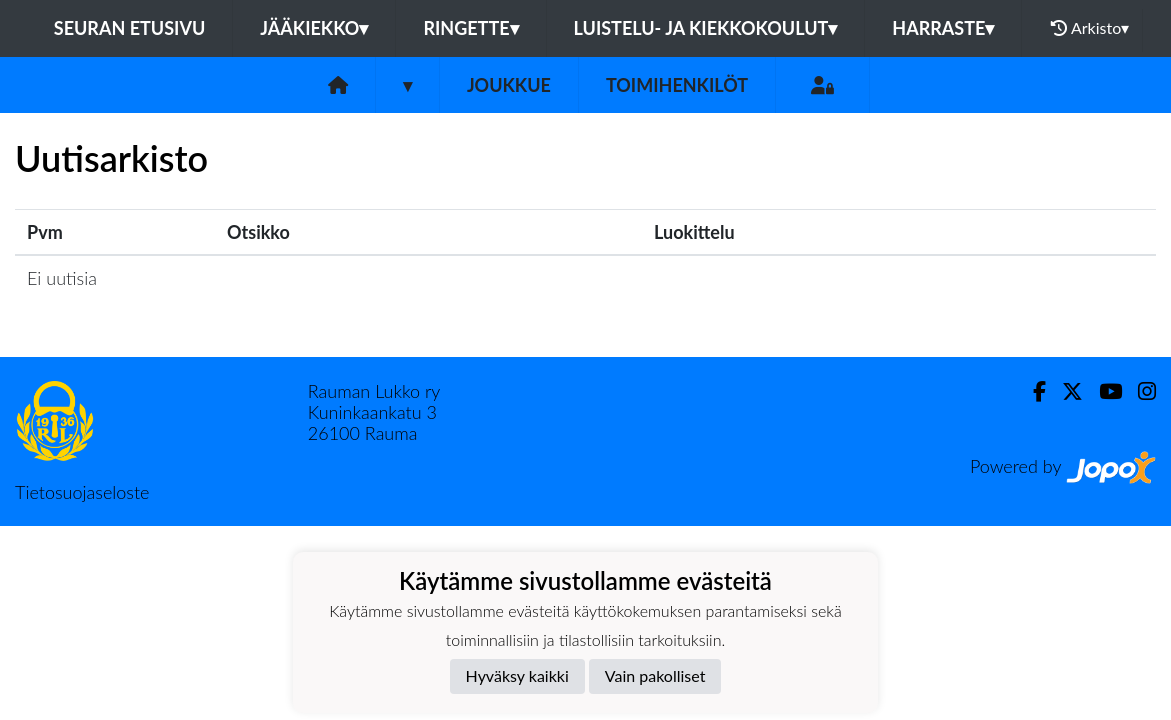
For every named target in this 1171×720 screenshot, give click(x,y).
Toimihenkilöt (677, 85)
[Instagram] (1139, 391)
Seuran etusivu (130, 28)
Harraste (943, 28)
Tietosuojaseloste (82, 492)
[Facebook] (1031, 391)
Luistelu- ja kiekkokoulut (706, 28)
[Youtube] (1102, 391)
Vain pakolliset (655, 675)
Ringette (470, 28)
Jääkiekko (314, 28)
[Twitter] (1064, 391)
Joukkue (509, 85)
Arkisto (1090, 28)
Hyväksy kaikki (517, 675)
